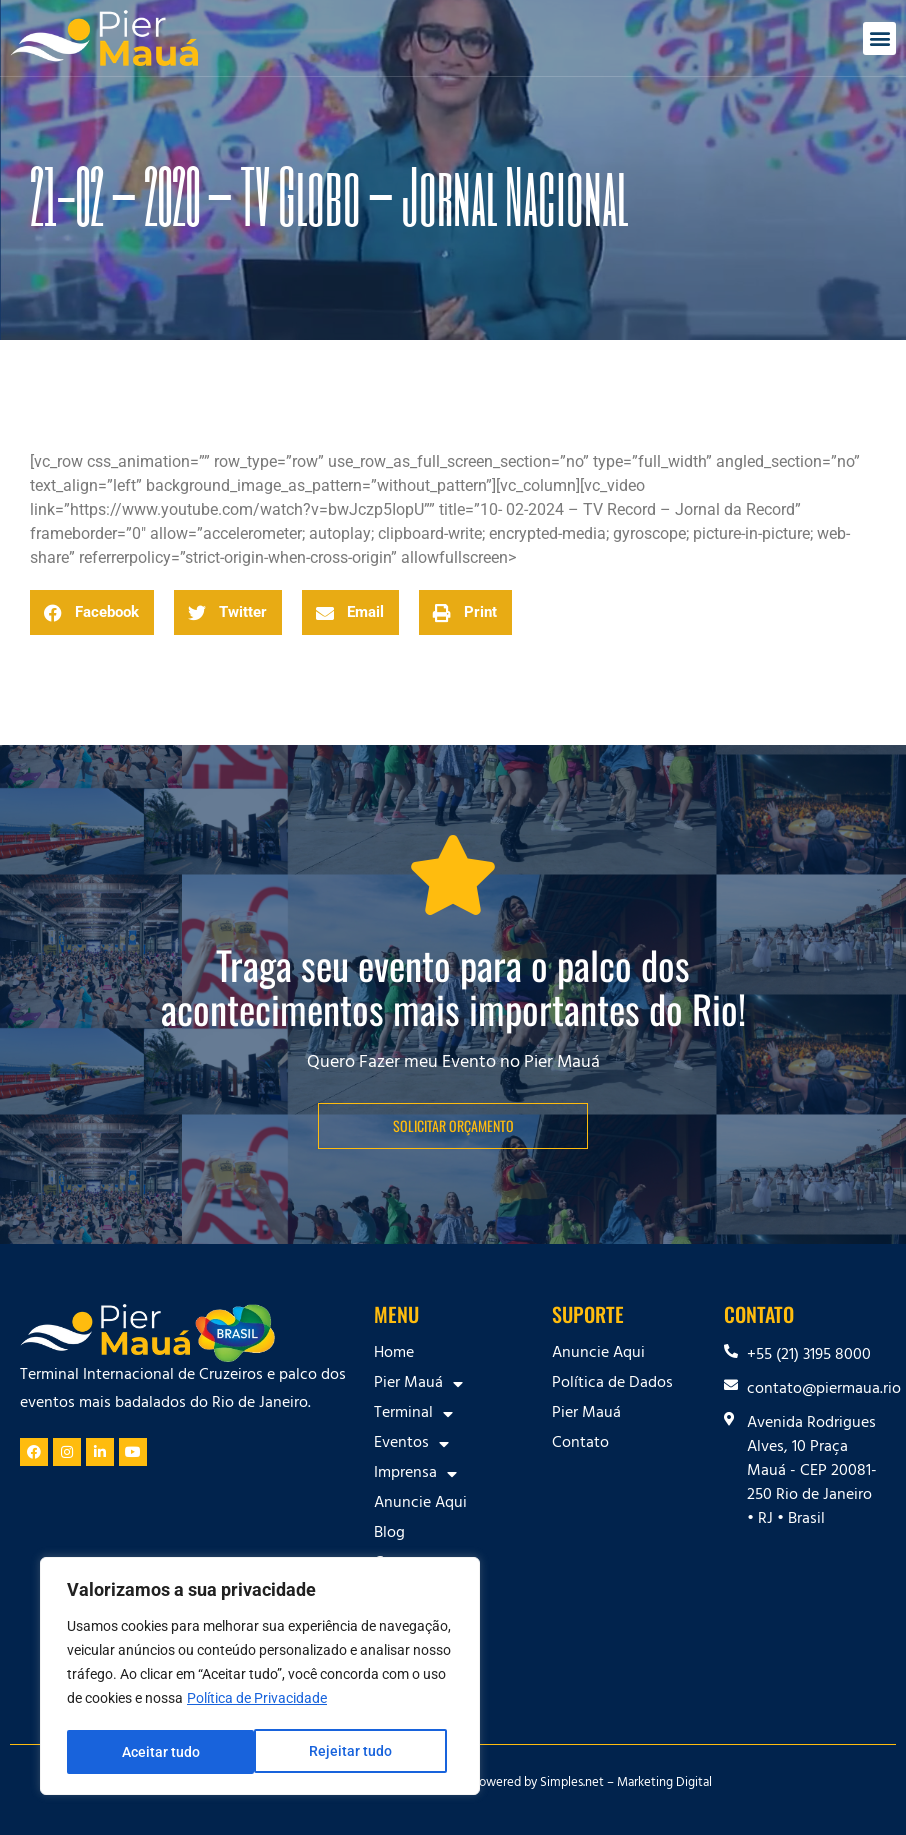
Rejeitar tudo (162, 1752)
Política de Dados (612, 1384)
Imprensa (415, 1474)
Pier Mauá (418, 1384)
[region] (260, 1678)
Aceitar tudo (360, 1752)
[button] (879, 38)
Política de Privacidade (257, 1702)
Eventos (411, 1444)
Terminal (413, 1414)
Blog (389, 1534)
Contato (580, 1444)
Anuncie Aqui (420, 1504)
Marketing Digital (664, 1784)
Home (394, 1354)
